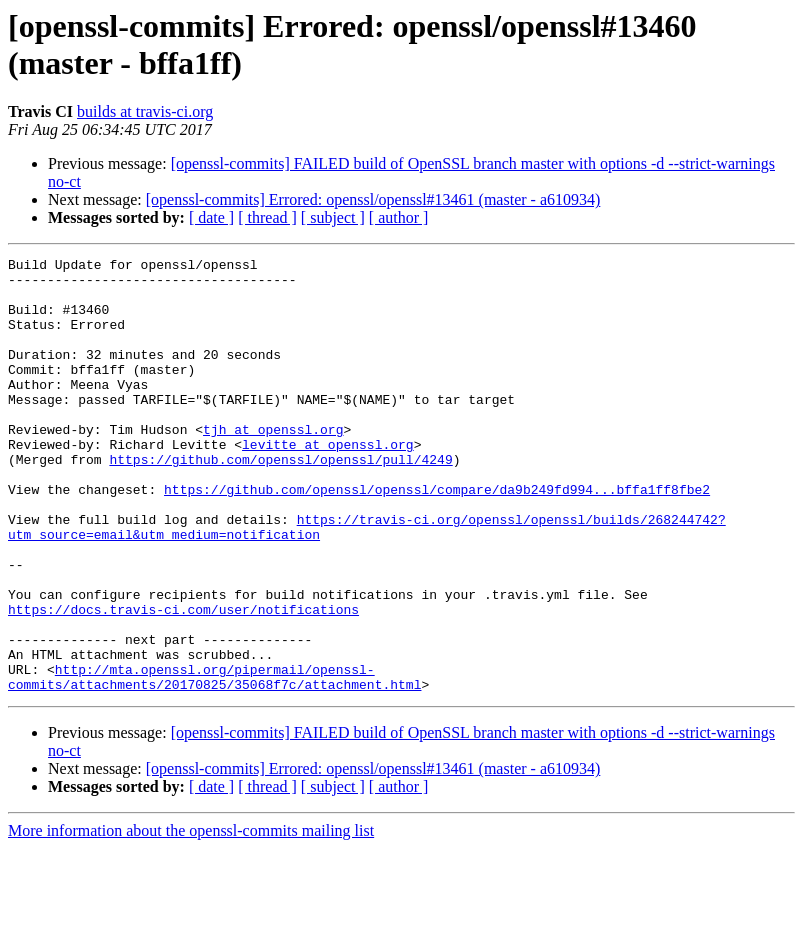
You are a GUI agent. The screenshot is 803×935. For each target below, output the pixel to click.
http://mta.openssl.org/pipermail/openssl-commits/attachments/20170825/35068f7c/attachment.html (214, 762)
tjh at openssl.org (273, 465)
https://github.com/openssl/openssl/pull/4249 (280, 501)
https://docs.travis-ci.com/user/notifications (183, 681)
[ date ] (211, 217)
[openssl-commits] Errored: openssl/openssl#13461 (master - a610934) (373, 199)
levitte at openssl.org (328, 483)
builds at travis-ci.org (145, 111)
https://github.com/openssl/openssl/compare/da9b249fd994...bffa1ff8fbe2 (437, 537)
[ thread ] (267, 217)
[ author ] (399, 217)
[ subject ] (333, 217)
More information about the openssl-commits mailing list (191, 917)
